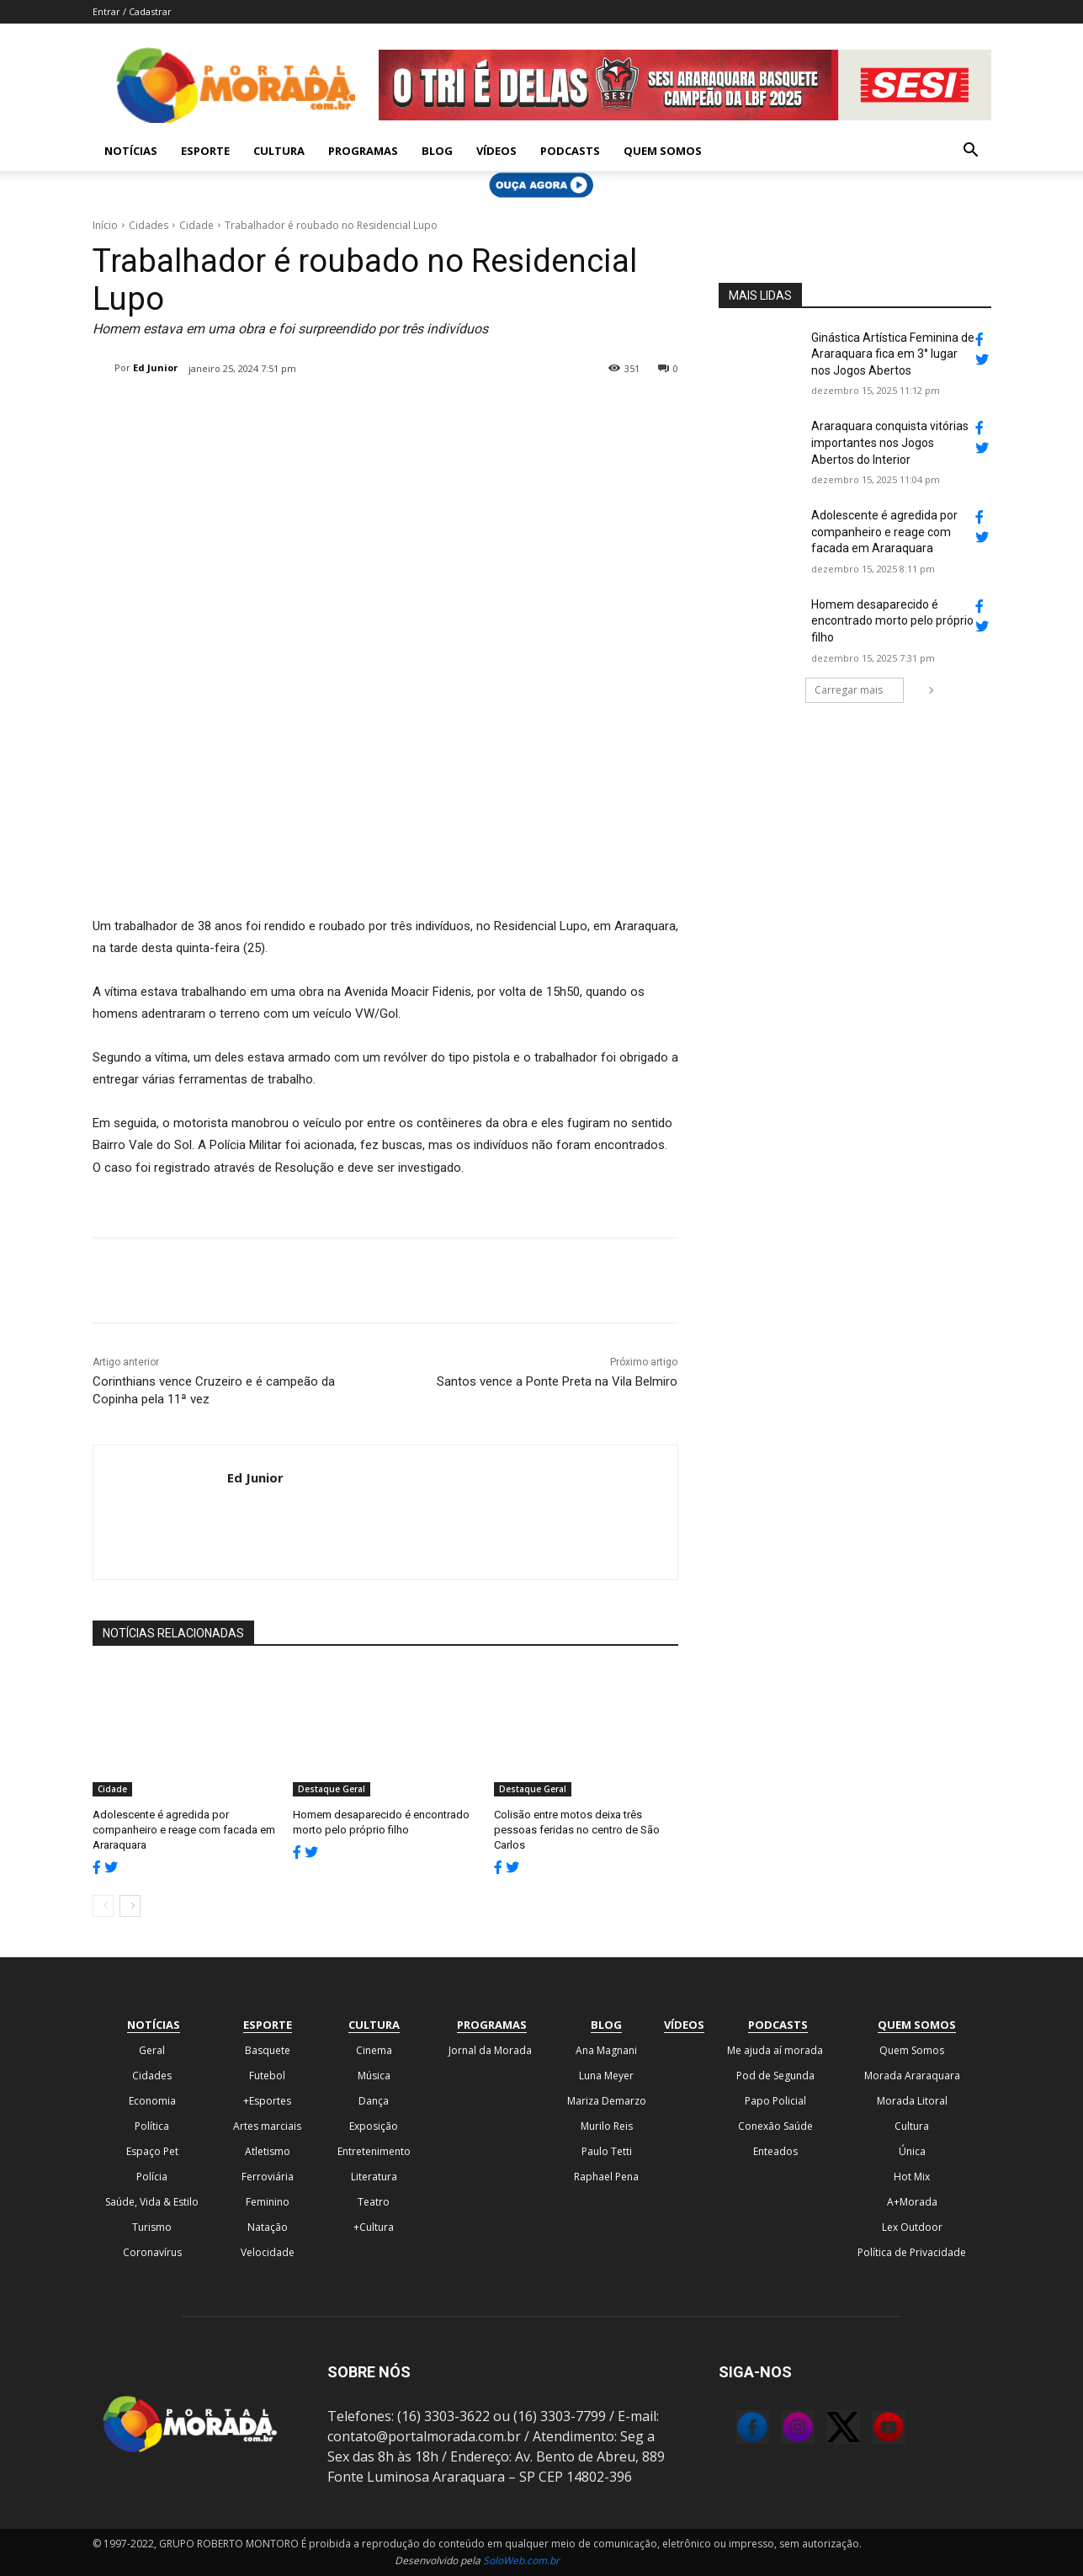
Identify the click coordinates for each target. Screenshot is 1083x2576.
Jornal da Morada (490, 2050)
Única (912, 2151)
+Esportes (267, 2101)
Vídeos (496, 150)
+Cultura (373, 2227)
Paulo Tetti (606, 2151)
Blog (437, 150)
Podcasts (570, 150)
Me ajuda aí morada (775, 2050)
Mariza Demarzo (606, 2101)
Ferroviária (268, 2176)
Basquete (267, 2050)
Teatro (374, 2202)
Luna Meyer (606, 2075)
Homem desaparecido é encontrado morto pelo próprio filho (892, 621)
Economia (152, 2101)
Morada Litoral (912, 2101)
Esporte (205, 150)
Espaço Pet (152, 2151)
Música (374, 2075)
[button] (971, 151)
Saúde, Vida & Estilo (152, 2202)
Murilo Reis (607, 2126)
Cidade (196, 225)
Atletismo (267, 2151)
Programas (363, 150)
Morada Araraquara (912, 2075)
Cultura (279, 150)
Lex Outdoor (912, 2227)
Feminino (267, 2202)
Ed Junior (155, 367)
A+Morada (912, 2202)
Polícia (151, 2176)
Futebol (267, 2075)
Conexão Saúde (775, 2126)
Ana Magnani (606, 2050)
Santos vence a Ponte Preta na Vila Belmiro (557, 1381)
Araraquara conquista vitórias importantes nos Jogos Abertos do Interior (890, 442)
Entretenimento (374, 2151)
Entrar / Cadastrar (132, 11)
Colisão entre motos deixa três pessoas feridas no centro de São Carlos (577, 1829)
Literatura (374, 2176)
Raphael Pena (606, 2176)
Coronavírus (152, 2252)
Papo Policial (775, 2101)
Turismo (152, 2227)
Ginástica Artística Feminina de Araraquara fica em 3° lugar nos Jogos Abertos (892, 354)
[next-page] (130, 1906)
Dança (373, 2101)
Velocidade (268, 2252)
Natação (267, 2227)
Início (105, 225)
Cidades (148, 225)
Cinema (374, 2050)
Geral (152, 2050)
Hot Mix (912, 2176)
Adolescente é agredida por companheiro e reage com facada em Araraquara (184, 1829)
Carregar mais (859, 690)
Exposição (373, 2126)
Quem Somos (663, 150)
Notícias (130, 150)
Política (152, 2126)
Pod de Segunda (775, 2075)
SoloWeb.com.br (521, 2560)
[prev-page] (103, 1906)
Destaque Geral (331, 1789)
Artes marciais (267, 2126)
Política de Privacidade (911, 2252)
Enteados (775, 2151)
